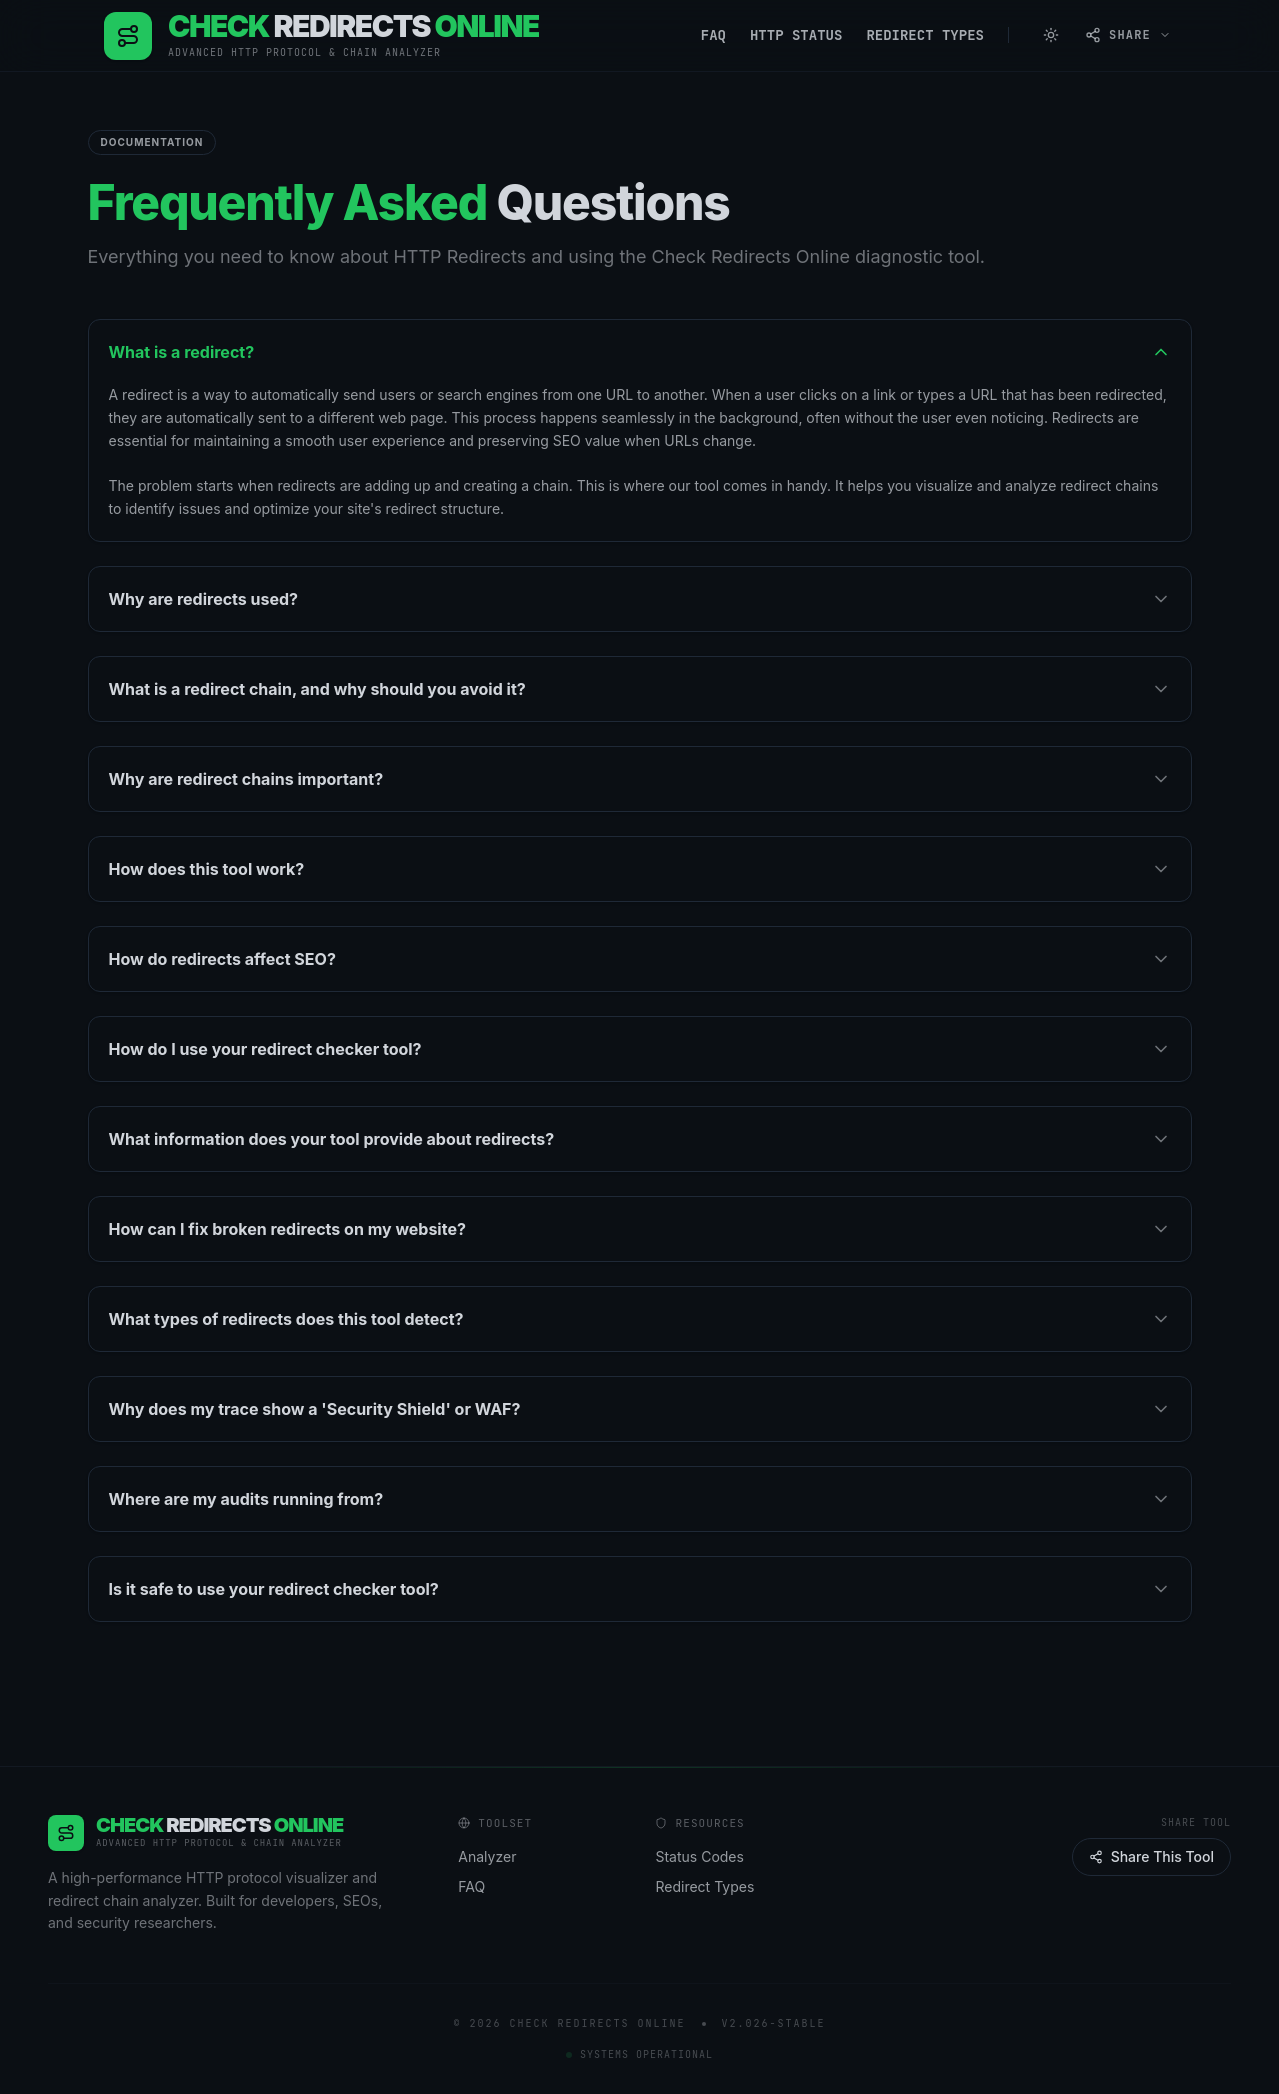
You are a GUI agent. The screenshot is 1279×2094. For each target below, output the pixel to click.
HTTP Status (796, 35)
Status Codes (708, 1857)
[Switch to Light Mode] (1051, 35)
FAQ (713, 35)
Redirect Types (925, 35)
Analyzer (495, 1857)
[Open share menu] (1128, 35)
